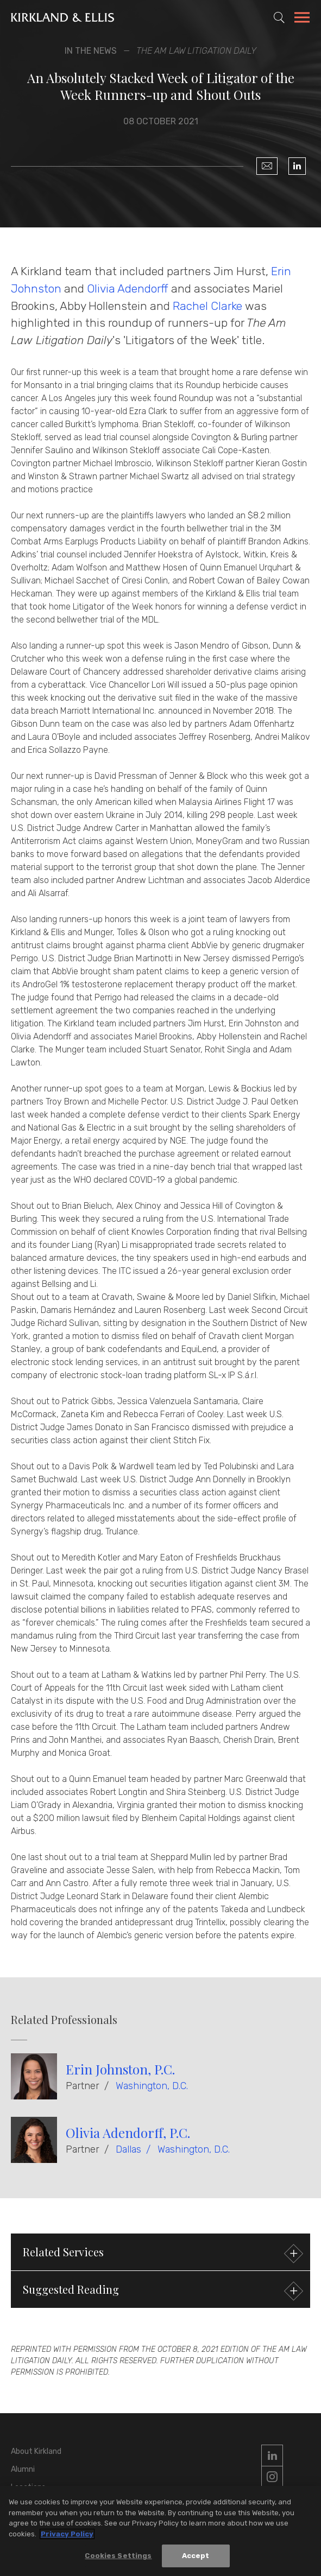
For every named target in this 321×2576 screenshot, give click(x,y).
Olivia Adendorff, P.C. (128, 2132)
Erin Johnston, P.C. (120, 2069)
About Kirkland (36, 2451)
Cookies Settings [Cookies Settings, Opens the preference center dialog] (118, 2556)
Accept (196, 2556)
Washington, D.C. (152, 2086)
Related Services (161, 2253)
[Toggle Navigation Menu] (302, 19)
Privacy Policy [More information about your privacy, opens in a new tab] (67, 2534)
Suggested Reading (161, 2291)
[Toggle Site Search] (279, 17)
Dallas (128, 2149)
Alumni (23, 2469)
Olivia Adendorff (127, 288)
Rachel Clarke (207, 306)
